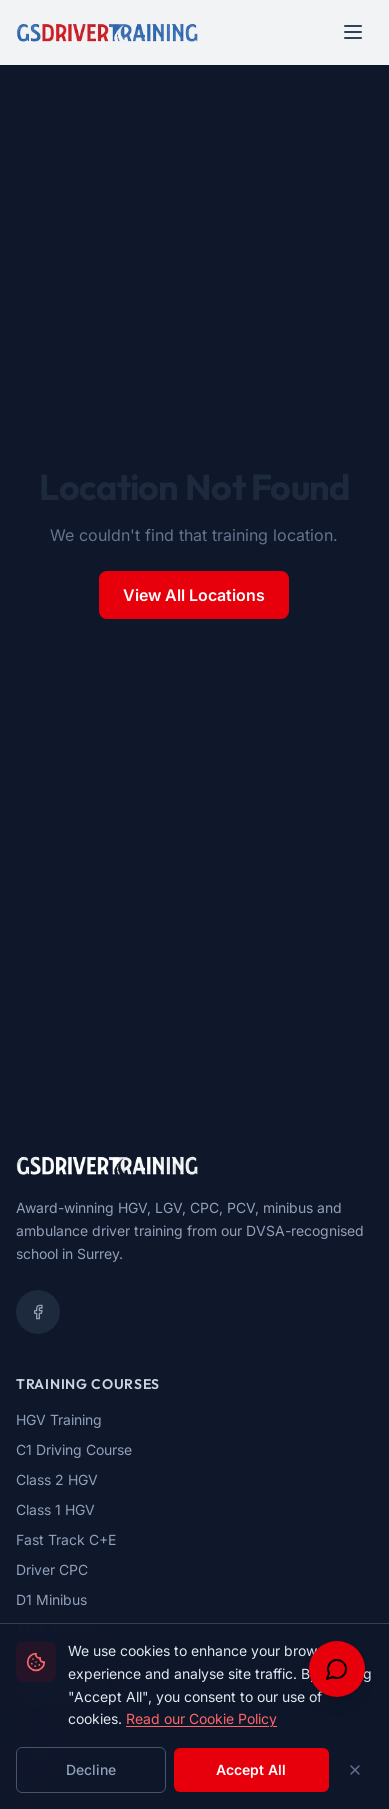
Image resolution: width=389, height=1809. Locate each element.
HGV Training (59, 1419)
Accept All (251, 1769)
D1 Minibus (51, 1599)
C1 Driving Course (74, 1449)
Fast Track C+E (66, 1539)
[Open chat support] (337, 1669)
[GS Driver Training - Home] (107, 32)
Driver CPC (52, 1569)
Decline (91, 1769)
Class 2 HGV (57, 1479)
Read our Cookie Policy (201, 1718)
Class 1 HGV (55, 1509)
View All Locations (194, 595)
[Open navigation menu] (353, 32)
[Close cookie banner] (355, 1770)
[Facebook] (38, 1312)
